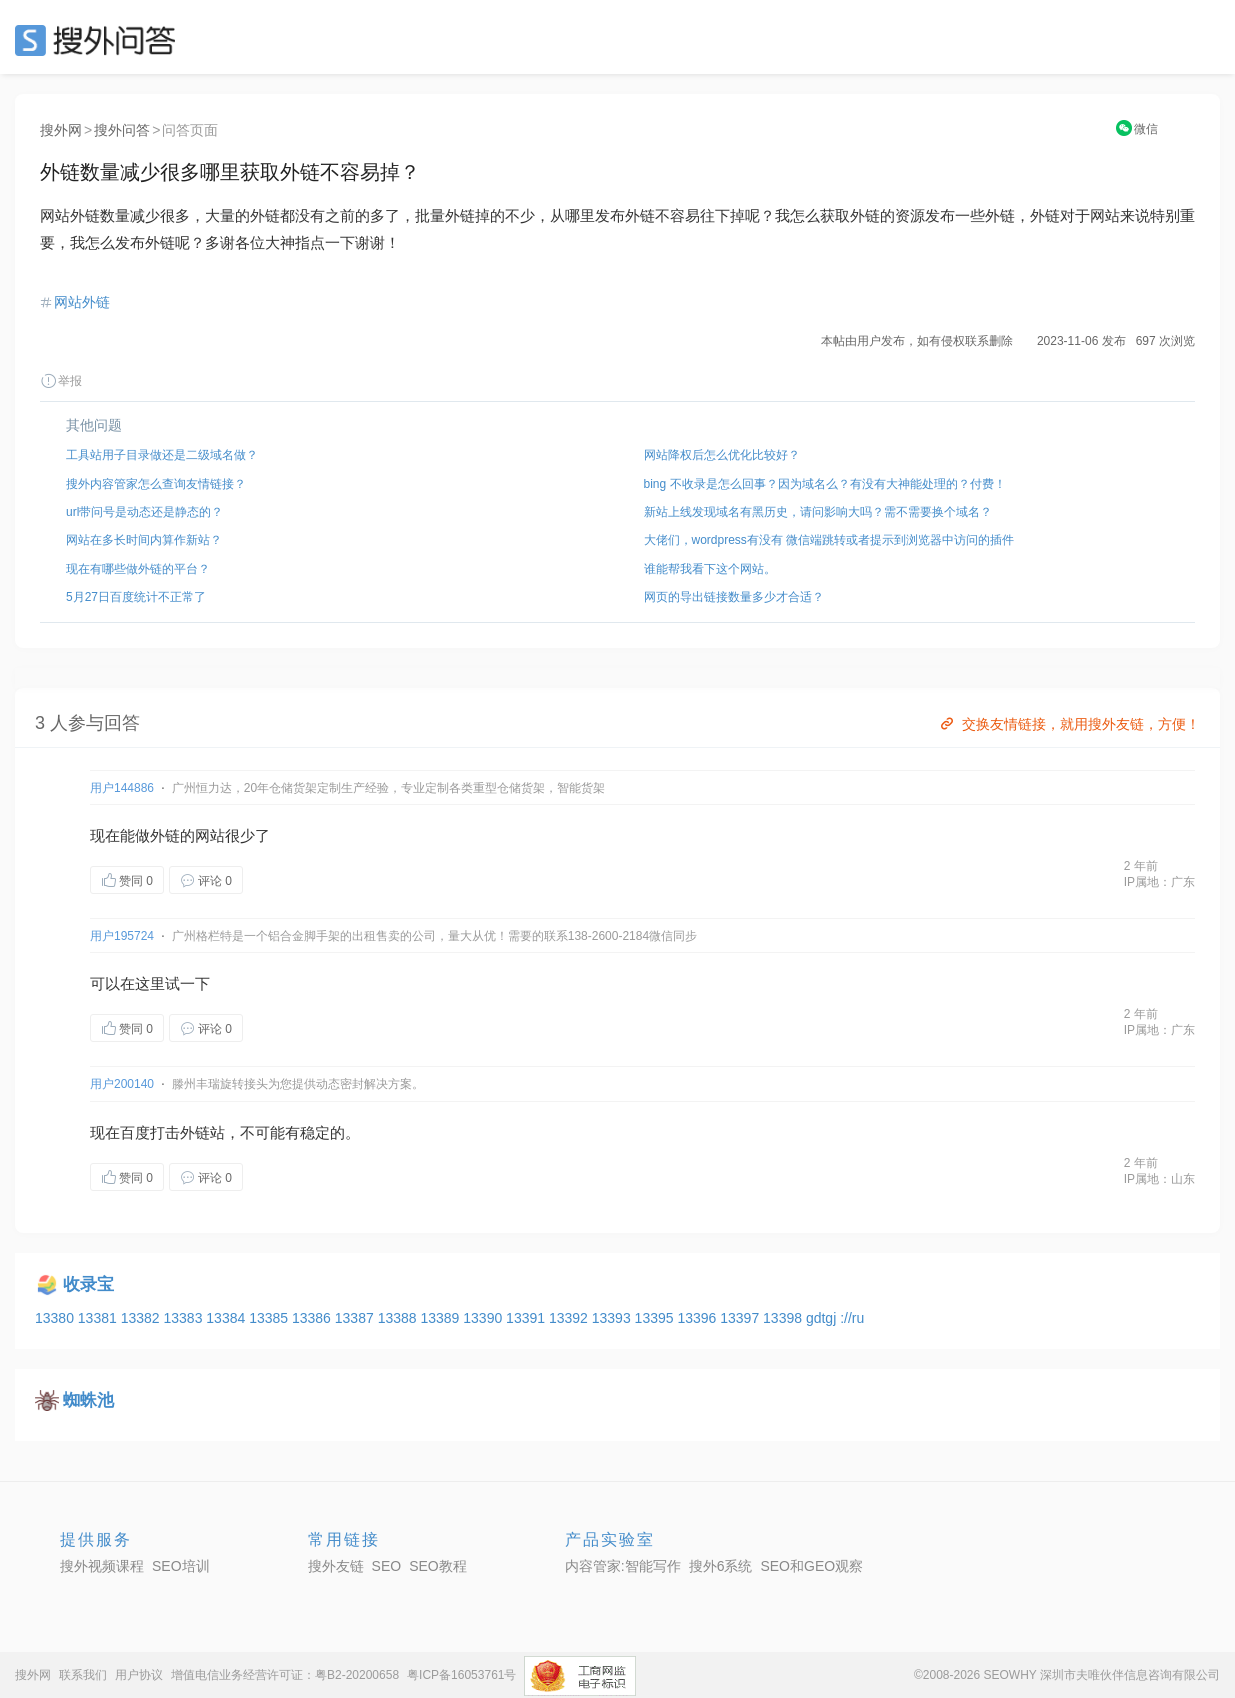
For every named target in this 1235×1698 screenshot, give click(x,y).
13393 (613, 1318)
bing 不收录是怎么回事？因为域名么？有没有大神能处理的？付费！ (825, 484)
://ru (852, 1318)
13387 (356, 1318)
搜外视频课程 (102, 1566)
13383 (184, 1318)
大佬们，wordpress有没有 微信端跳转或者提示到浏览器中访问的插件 (829, 540)
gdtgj (823, 1318)
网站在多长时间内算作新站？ (144, 540)
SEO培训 (181, 1566)
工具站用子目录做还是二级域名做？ (162, 455)
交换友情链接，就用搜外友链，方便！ (1068, 724)
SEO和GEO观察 (811, 1566)
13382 (142, 1318)
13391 (527, 1318)
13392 (570, 1318)
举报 (61, 381)
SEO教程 (438, 1566)
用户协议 (139, 1675)
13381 (99, 1318)
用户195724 (122, 936)
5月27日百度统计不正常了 (136, 597)
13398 (784, 1318)
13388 (399, 1318)
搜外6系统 (721, 1566)
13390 (484, 1318)
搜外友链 (336, 1566)
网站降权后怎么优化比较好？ (722, 455)
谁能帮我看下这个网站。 (710, 569)
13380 (56, 1318)
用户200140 (122, 1084)
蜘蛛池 (88, 1400)
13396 (698, 1318)
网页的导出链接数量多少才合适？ (734, 597)
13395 (656, 1318)
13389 (441, 1318)
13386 (313, 1318)
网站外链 (82, 302)
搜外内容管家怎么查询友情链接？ (156, 484)
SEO (100, 40)
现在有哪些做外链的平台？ (138, 569)
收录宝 (88, 1284)
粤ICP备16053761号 (461, 1675)
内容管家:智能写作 (623, 1566)
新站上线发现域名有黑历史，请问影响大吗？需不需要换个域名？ (818, 512)
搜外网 (61, 130)
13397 (741, 1318)
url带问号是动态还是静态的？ (144, 512)
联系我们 (83, 1675)
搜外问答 (122, 130)
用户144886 (122, 788)
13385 (270, 1318)
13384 (227, 1318)
